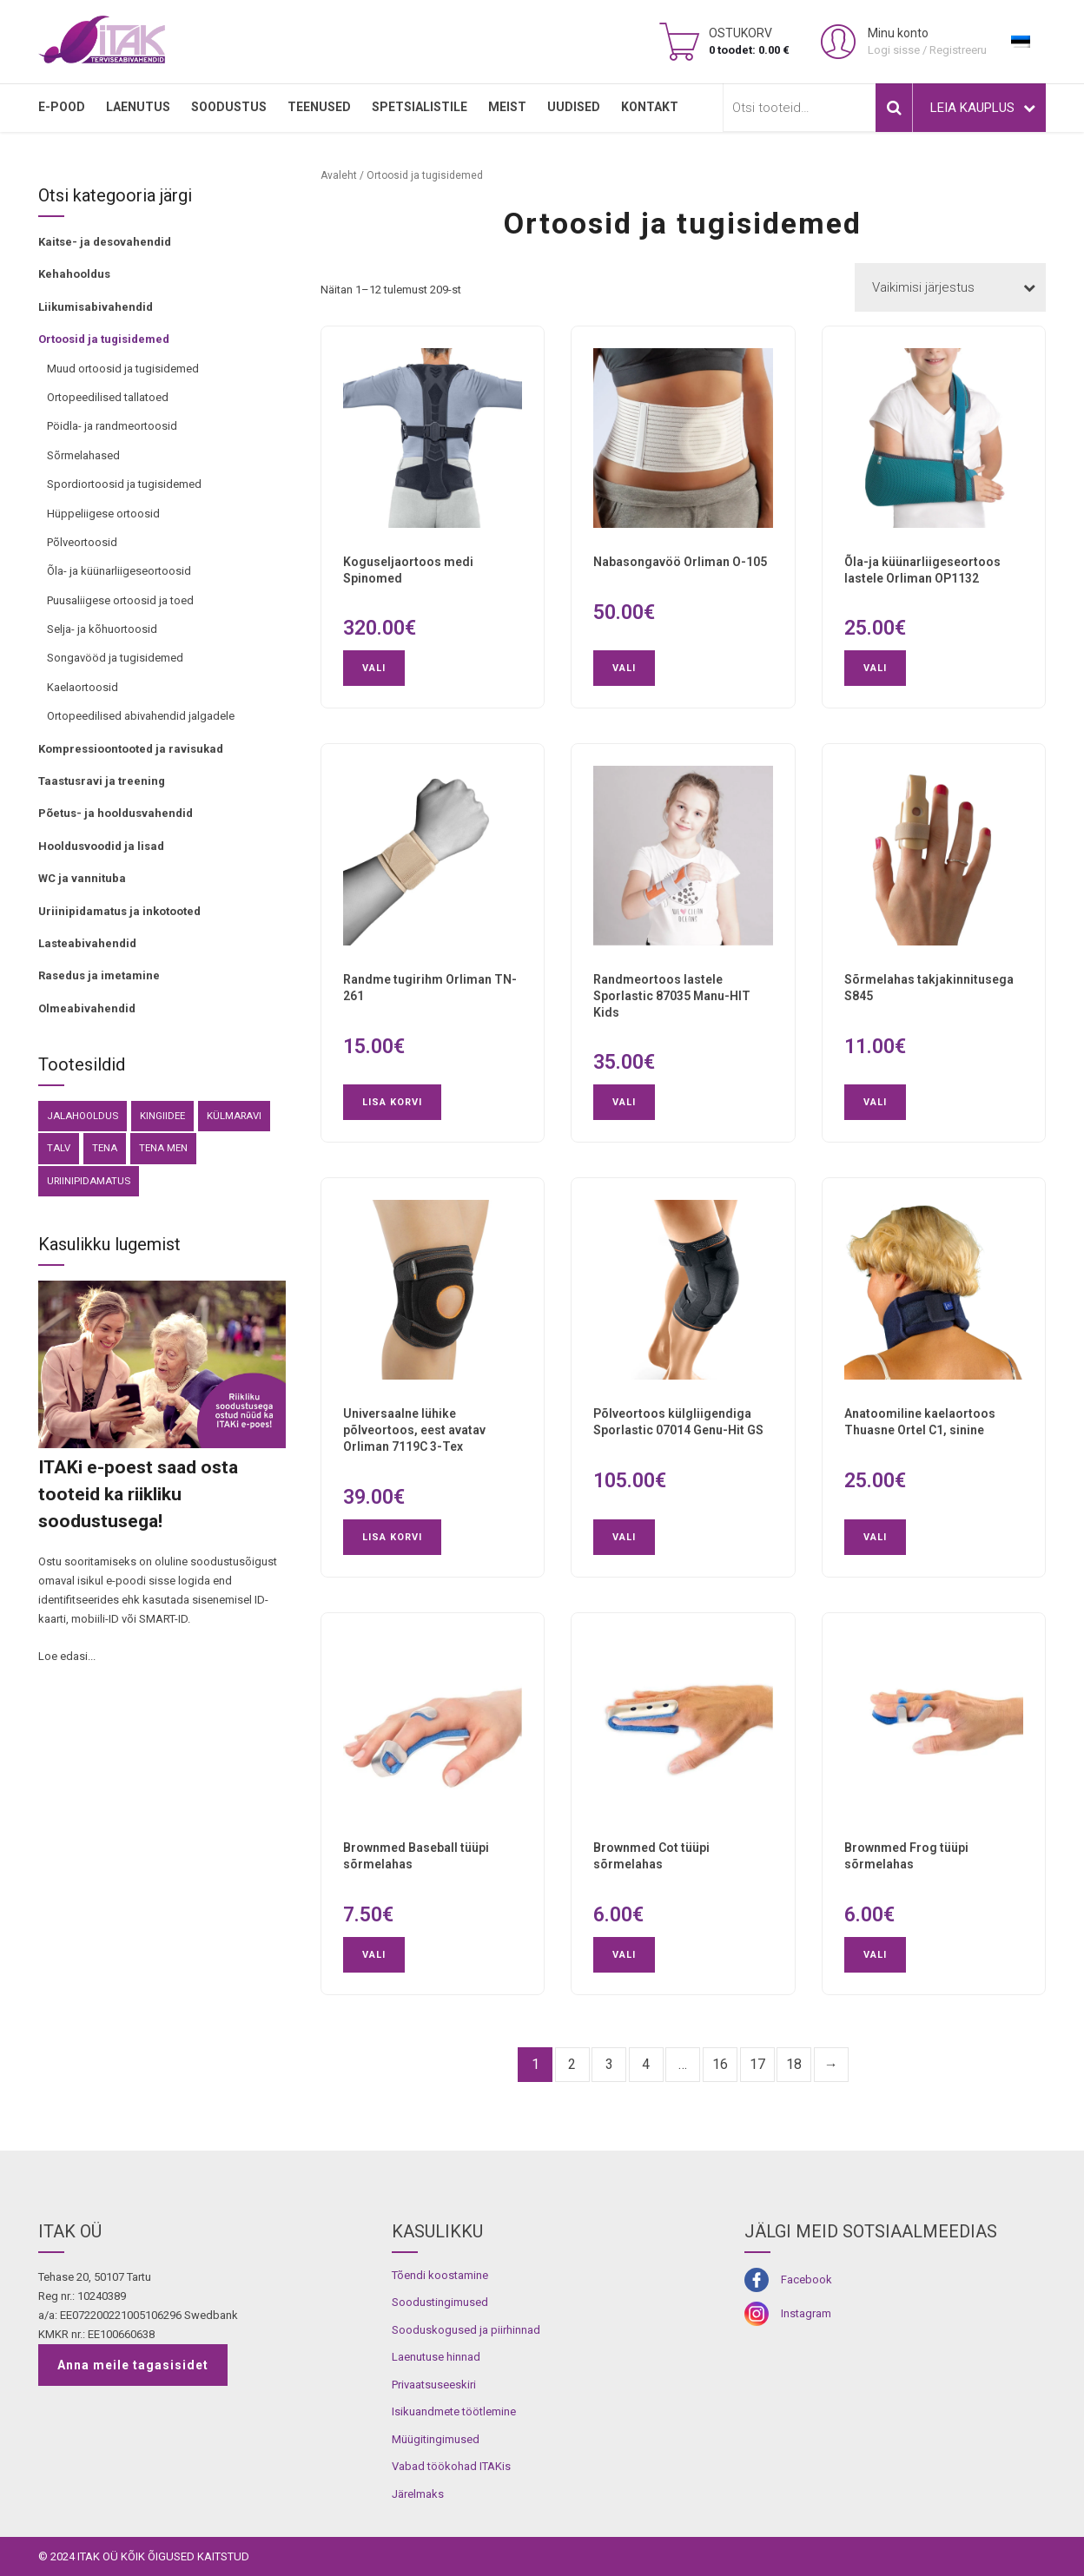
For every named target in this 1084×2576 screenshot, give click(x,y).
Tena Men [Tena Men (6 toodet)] (163, 1148)
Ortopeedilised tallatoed (108, 397)
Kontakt (649, 107)
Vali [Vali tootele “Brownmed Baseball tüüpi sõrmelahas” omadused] (374, 1954)
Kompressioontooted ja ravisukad (130, 748)
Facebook (806, 2279)
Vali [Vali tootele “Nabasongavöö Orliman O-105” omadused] (624, 668)
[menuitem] (1020, 41)
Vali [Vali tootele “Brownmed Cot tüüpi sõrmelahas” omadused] (624, 1954)
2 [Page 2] (572, 2064)
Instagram (806, 2313)
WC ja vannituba (82, 878)
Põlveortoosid (82, 542)
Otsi (894, 107)
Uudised (573, 107)
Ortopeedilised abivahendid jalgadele (141, 715)
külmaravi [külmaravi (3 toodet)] (234, 1116)
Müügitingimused (435, 2439)
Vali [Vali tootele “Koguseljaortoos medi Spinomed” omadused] (374, 668)
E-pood (61, 107)
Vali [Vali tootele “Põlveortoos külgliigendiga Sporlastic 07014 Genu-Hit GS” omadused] (624, 1537)
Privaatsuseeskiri (434, 2384)
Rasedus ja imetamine (99, 975)
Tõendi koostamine (440, 2275)
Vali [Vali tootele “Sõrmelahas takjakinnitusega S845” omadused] (875, 1102)
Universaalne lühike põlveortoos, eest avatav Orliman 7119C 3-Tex (414, 1430)
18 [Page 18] (794, 2064)
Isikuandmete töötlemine (454, 2411)
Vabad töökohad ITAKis (451, 2466)
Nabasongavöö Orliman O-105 (680, 562)
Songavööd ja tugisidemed (115, 657)
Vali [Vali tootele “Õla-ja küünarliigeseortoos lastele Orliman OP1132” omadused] (875, 668)
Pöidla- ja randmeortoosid (112, 425)
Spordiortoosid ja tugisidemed (124, 484)
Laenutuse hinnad (436, 2356)
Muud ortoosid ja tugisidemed (123, 368)
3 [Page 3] (609, 2064)
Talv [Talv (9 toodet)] (58, 1148)
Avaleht (339, 175)
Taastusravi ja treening (101, 780)
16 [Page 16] (720, 2064)
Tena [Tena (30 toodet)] (104, 1148)
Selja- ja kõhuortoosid (102, 629)
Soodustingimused (440, 2302)
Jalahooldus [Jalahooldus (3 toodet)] (82, 1116)
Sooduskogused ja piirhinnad (466, 2329)
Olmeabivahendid (87, 1008)
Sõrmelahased (83, 455)
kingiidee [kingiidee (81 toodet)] (162, 1116)
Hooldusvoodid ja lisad (101, 846)
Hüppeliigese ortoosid (103, 513)
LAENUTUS (138, 107)
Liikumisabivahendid (95, 306)
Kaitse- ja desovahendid (104, 241)
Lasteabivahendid (87, 943)
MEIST (507, 107)
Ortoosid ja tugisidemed (103, 339)
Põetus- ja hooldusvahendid (115, 813)
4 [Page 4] (646, 2064)
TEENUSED (319, 107)
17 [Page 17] (757, 2064)
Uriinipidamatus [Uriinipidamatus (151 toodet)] (88, 1181)
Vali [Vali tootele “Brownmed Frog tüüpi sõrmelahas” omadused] (875, 1954)
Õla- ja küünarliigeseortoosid (119, 570)
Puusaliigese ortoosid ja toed (120, 600)
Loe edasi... (67, 1656)
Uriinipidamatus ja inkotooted (119, 911)
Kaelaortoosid (82, 687)
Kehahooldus (74, 273)
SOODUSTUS (229, 107)
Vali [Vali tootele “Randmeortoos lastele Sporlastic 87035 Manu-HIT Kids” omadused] (624, 1102)
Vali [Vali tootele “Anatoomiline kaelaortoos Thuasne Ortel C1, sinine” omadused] (875, 1537)
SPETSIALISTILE (419, 107)
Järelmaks (418, 2493)
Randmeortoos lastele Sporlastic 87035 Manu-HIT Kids (671, 995)
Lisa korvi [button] (392, 1102)
